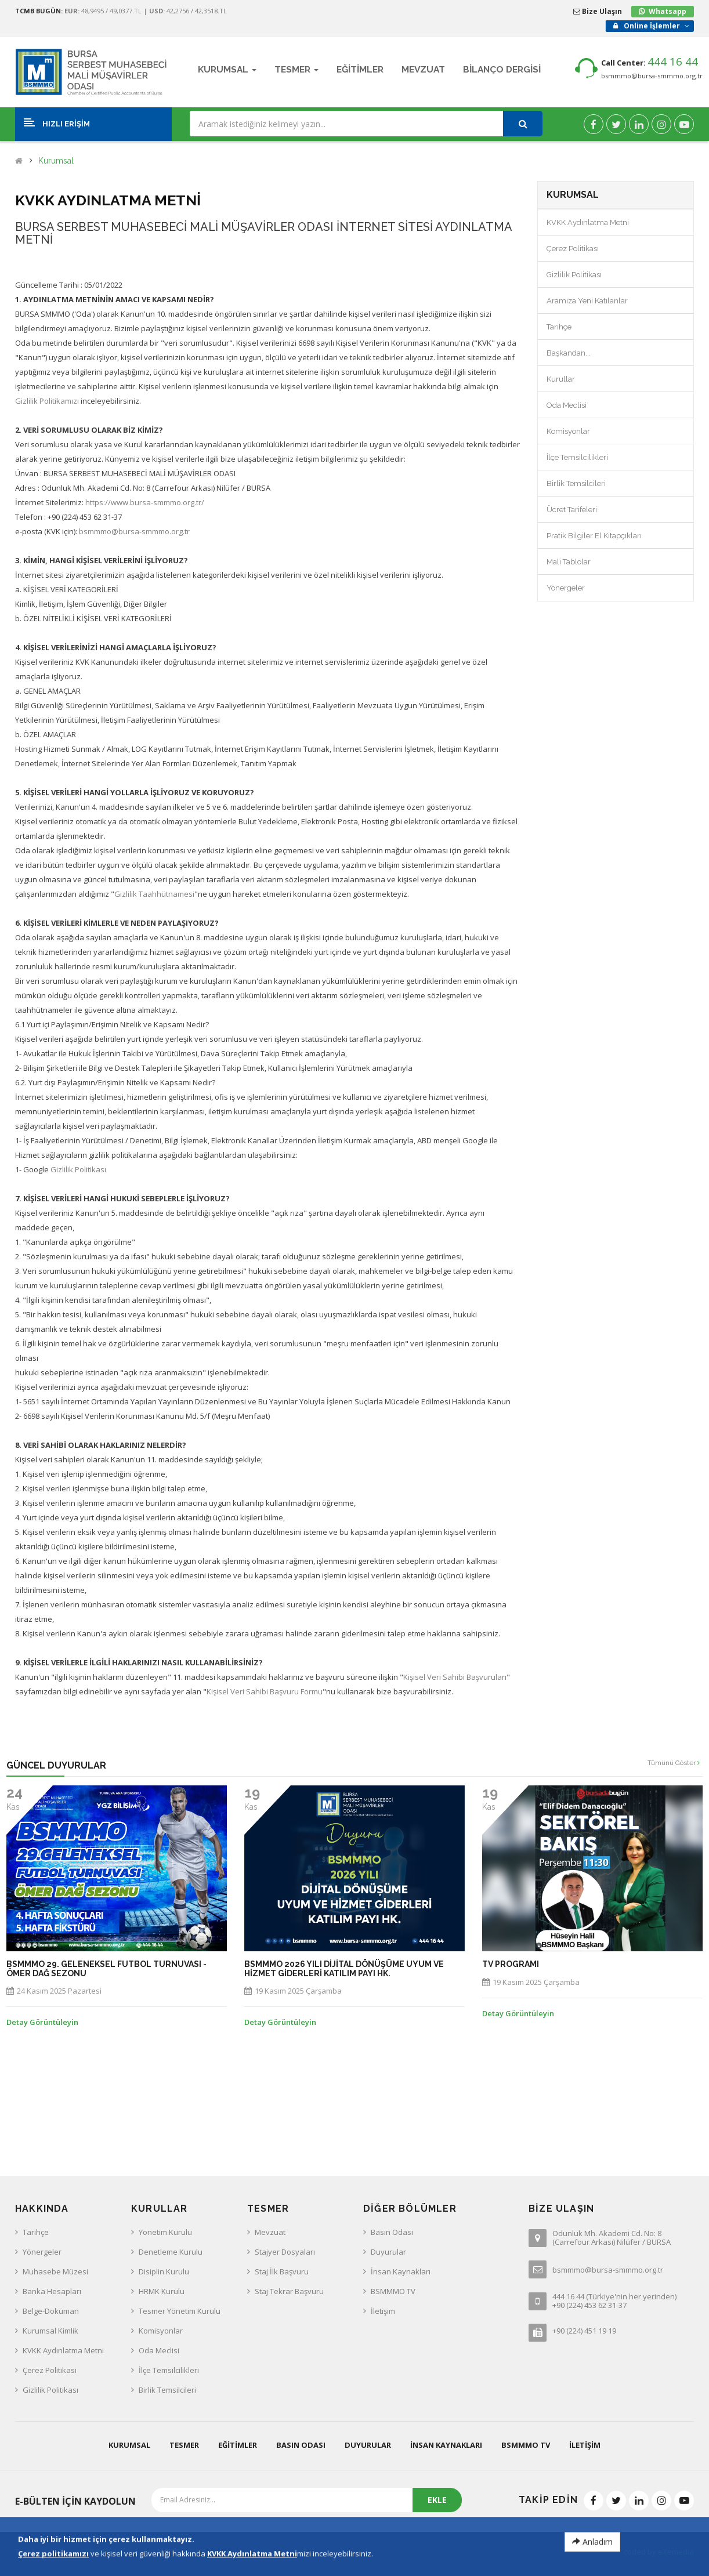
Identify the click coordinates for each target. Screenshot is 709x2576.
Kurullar (561, 379)
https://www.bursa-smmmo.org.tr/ (144, 502)
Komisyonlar (568, 431)
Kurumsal (56, 161)
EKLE (437, 2499)
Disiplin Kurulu (164, 2271)
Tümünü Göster (673, 1763)
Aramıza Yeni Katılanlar (587, 300)
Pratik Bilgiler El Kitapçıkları (594, 535)
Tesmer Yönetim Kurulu (179, 2311)
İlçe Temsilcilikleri (577, 457)
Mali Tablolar (569, 561)
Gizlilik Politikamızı (47, 401)
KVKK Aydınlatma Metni (588, 222)
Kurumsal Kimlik (50, 2330)
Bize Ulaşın (597, 11)
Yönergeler (566, 588)
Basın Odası (392, 2232)
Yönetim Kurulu (165, 2232)
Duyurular (388, 2252)
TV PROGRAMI (510, 1964)
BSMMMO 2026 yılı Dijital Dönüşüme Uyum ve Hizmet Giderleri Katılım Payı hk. (344, 1968)
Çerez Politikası (573, 248)
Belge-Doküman (51, 2311)
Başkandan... (569, 353)
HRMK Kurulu (162, 2291)
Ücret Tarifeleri (572, 509)
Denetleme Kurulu (170, 2252)
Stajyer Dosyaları (285, 2252)
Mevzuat (270, 2232)
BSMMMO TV (393, 2291)
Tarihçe (559, 327)
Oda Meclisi (567, 405)
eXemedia (676, 2551)
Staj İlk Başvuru (282, 2271)
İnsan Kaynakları (401, 2271)
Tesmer (184, 2445)
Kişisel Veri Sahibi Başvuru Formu (265, 1691)
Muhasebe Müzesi (55, 2271)
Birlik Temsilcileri (576, 483)
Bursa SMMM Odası (92, 2551)
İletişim (383, 2311)
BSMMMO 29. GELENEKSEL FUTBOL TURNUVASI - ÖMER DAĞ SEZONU (106, 1968)
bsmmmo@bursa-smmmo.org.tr (652, 75)
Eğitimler (237, 2445)
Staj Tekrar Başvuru (289, 2291)
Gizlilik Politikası (78, 1169)
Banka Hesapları (52, 2291)
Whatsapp (667, 11)
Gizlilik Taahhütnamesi (154, 894)
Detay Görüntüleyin (42, 2022)
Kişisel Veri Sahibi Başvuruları (455, 1677)
